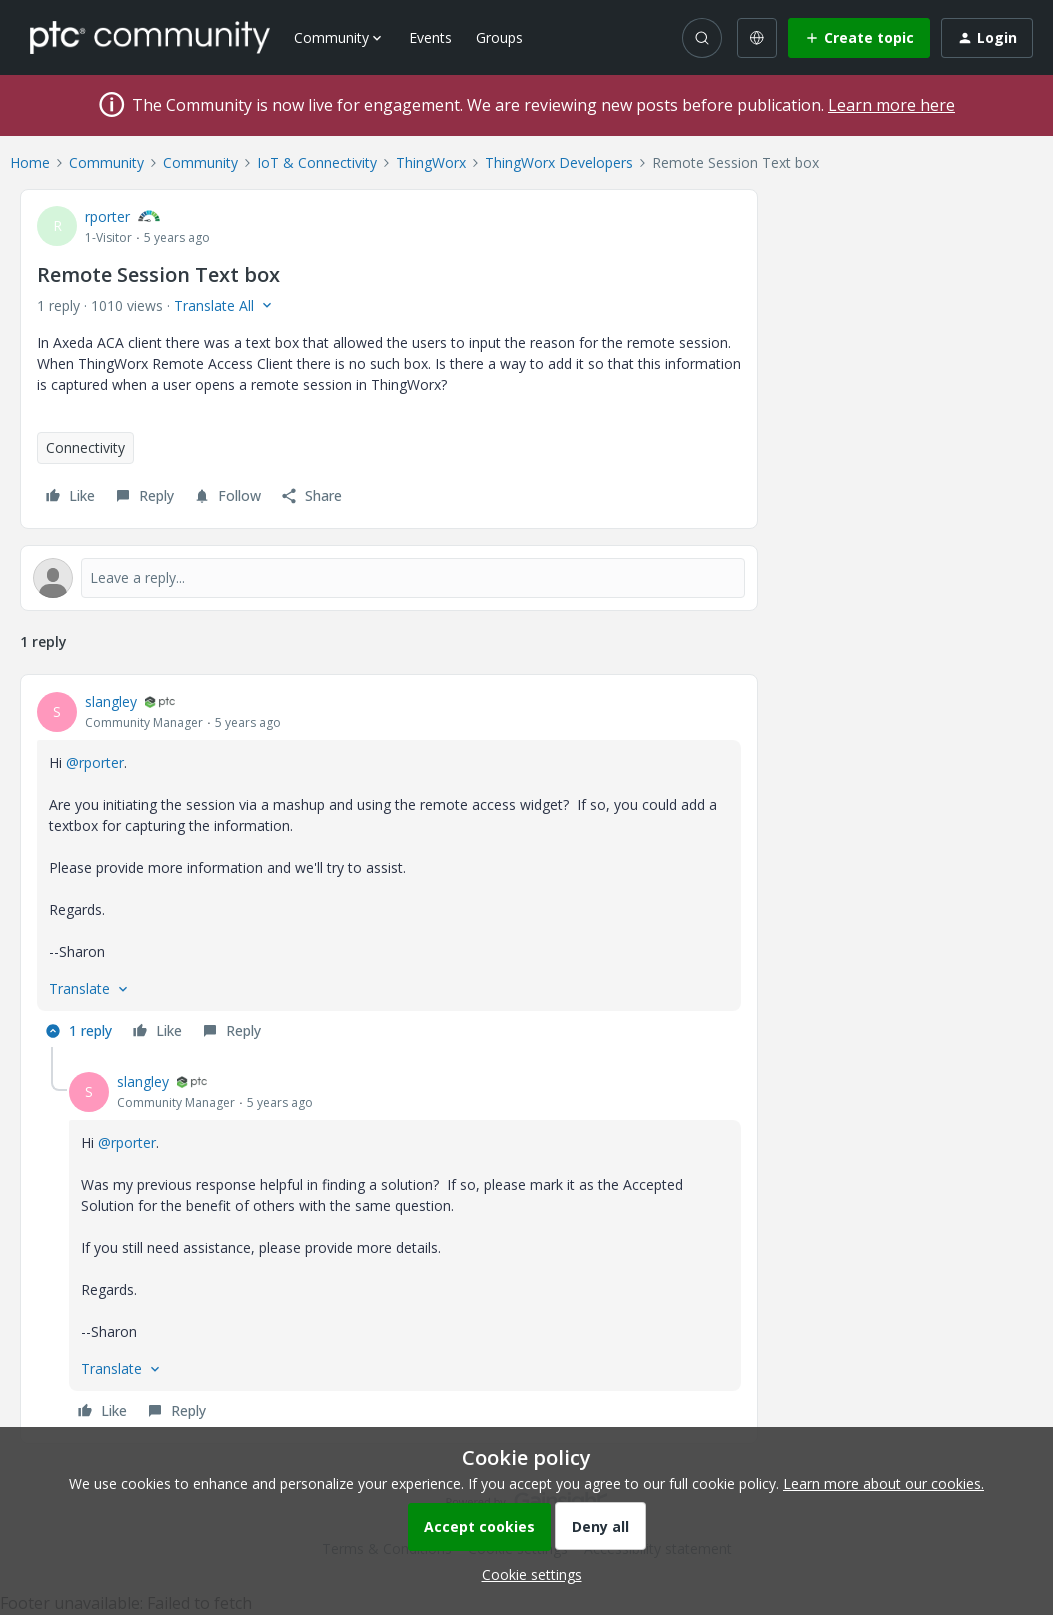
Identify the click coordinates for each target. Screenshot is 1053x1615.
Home (30, 162)
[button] (859, 38)
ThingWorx (431, 162)
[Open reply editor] (389, 578)
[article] (389, 869)
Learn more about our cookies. (883, 1483)
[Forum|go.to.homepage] (150, 37)
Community (106, 162)
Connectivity (85, 447)
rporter (107, 216)
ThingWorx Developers (559, 162)
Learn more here (891, 105)
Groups (499, 37)
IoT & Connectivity (317, 162)
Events (430, 37)
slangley (111, 701)
